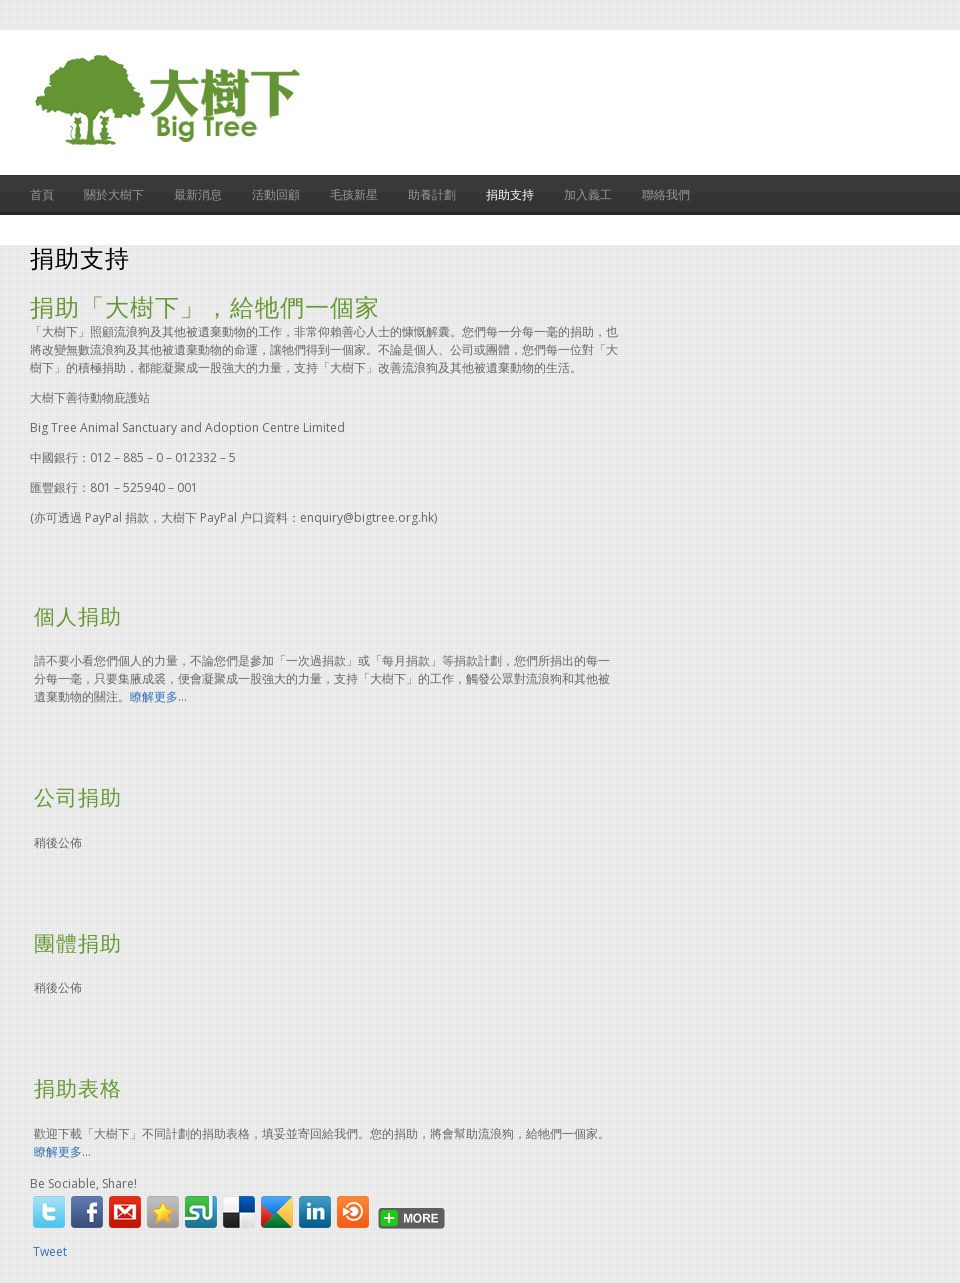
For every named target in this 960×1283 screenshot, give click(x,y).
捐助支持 (510, 194)
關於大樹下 (114, 194)
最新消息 (198, 194)
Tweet (50, 1251)
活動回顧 (276, 194)
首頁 (42, 194)
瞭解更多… (158, 696)
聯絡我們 (666, 194)
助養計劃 (432, 194)
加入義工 (588, 194)
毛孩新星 (354, 194)
